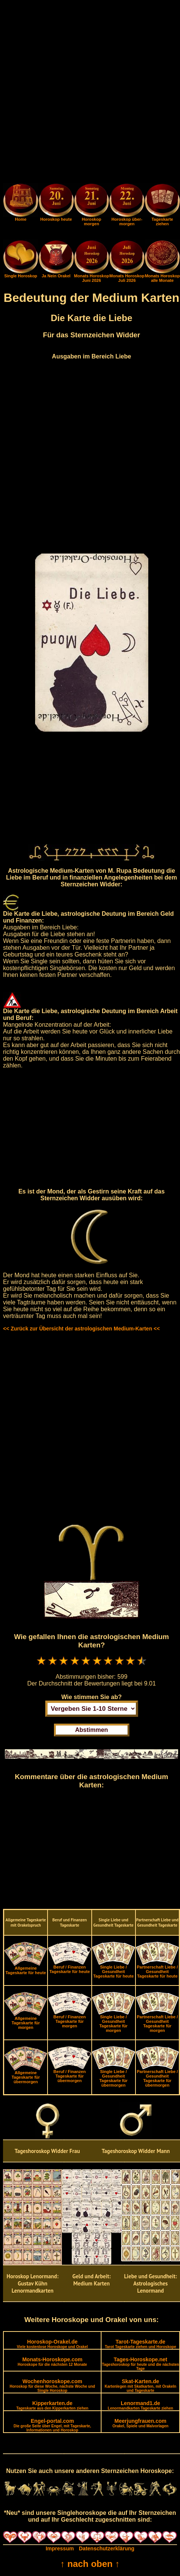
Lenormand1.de (140, 2405)
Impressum (60, 2548)
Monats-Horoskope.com (52, 2361)
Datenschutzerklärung (106, 2548)
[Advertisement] (90, 93)
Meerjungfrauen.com (140, 2423)
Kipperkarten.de (52, 2405)
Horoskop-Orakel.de (52, 2344)
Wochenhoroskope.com (52, 2385)
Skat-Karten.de (140, 2385)
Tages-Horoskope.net (140, 2363)
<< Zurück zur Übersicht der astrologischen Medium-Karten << (81, 1329)
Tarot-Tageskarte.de (140, 2344)
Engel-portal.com (52, 2425)
